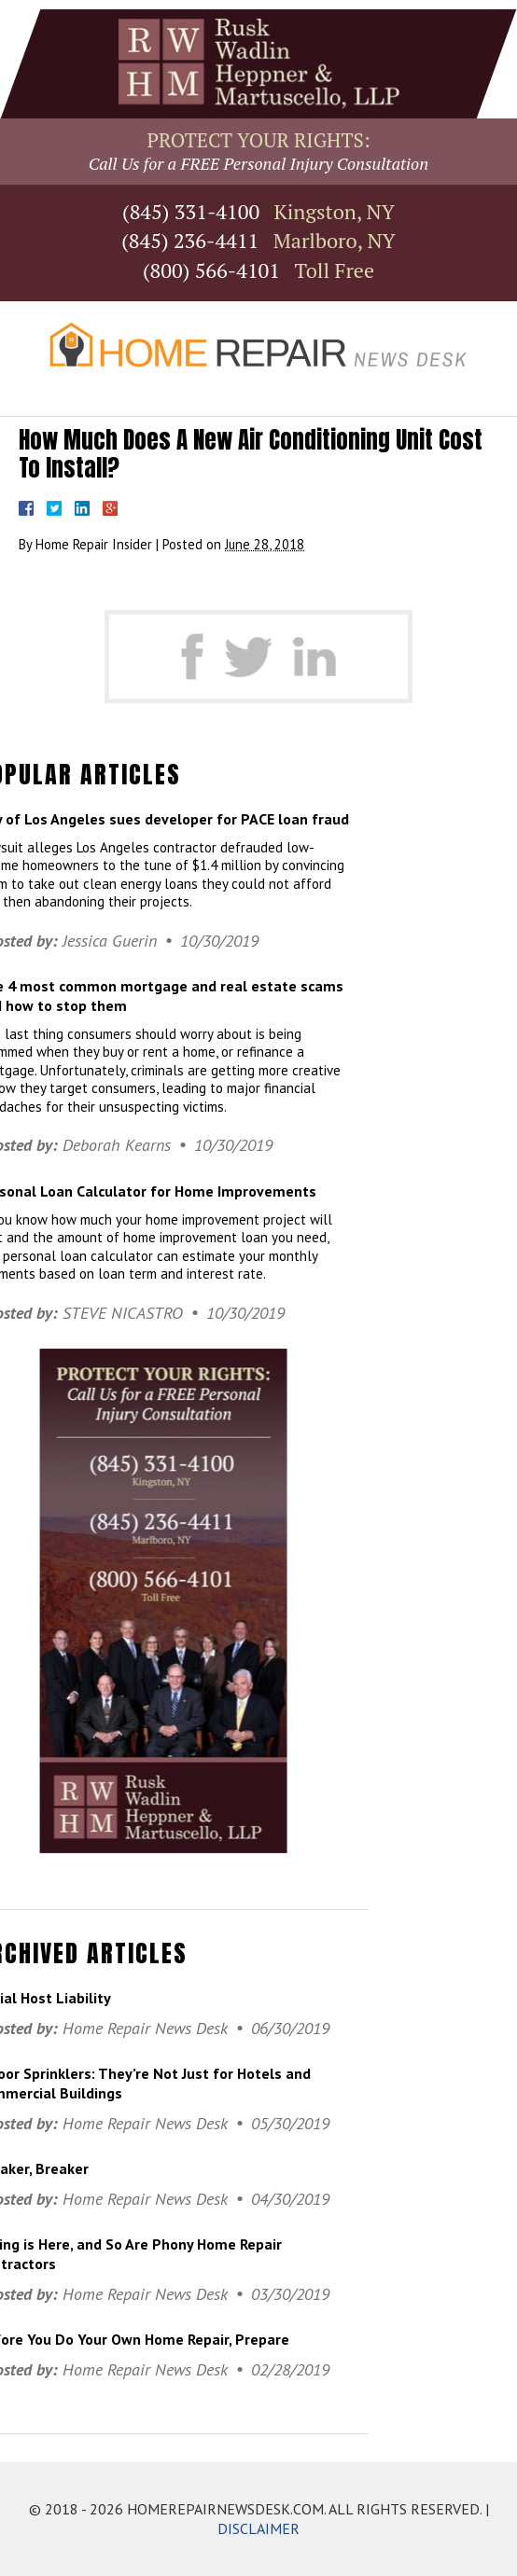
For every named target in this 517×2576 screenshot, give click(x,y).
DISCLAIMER (258, 2528)
